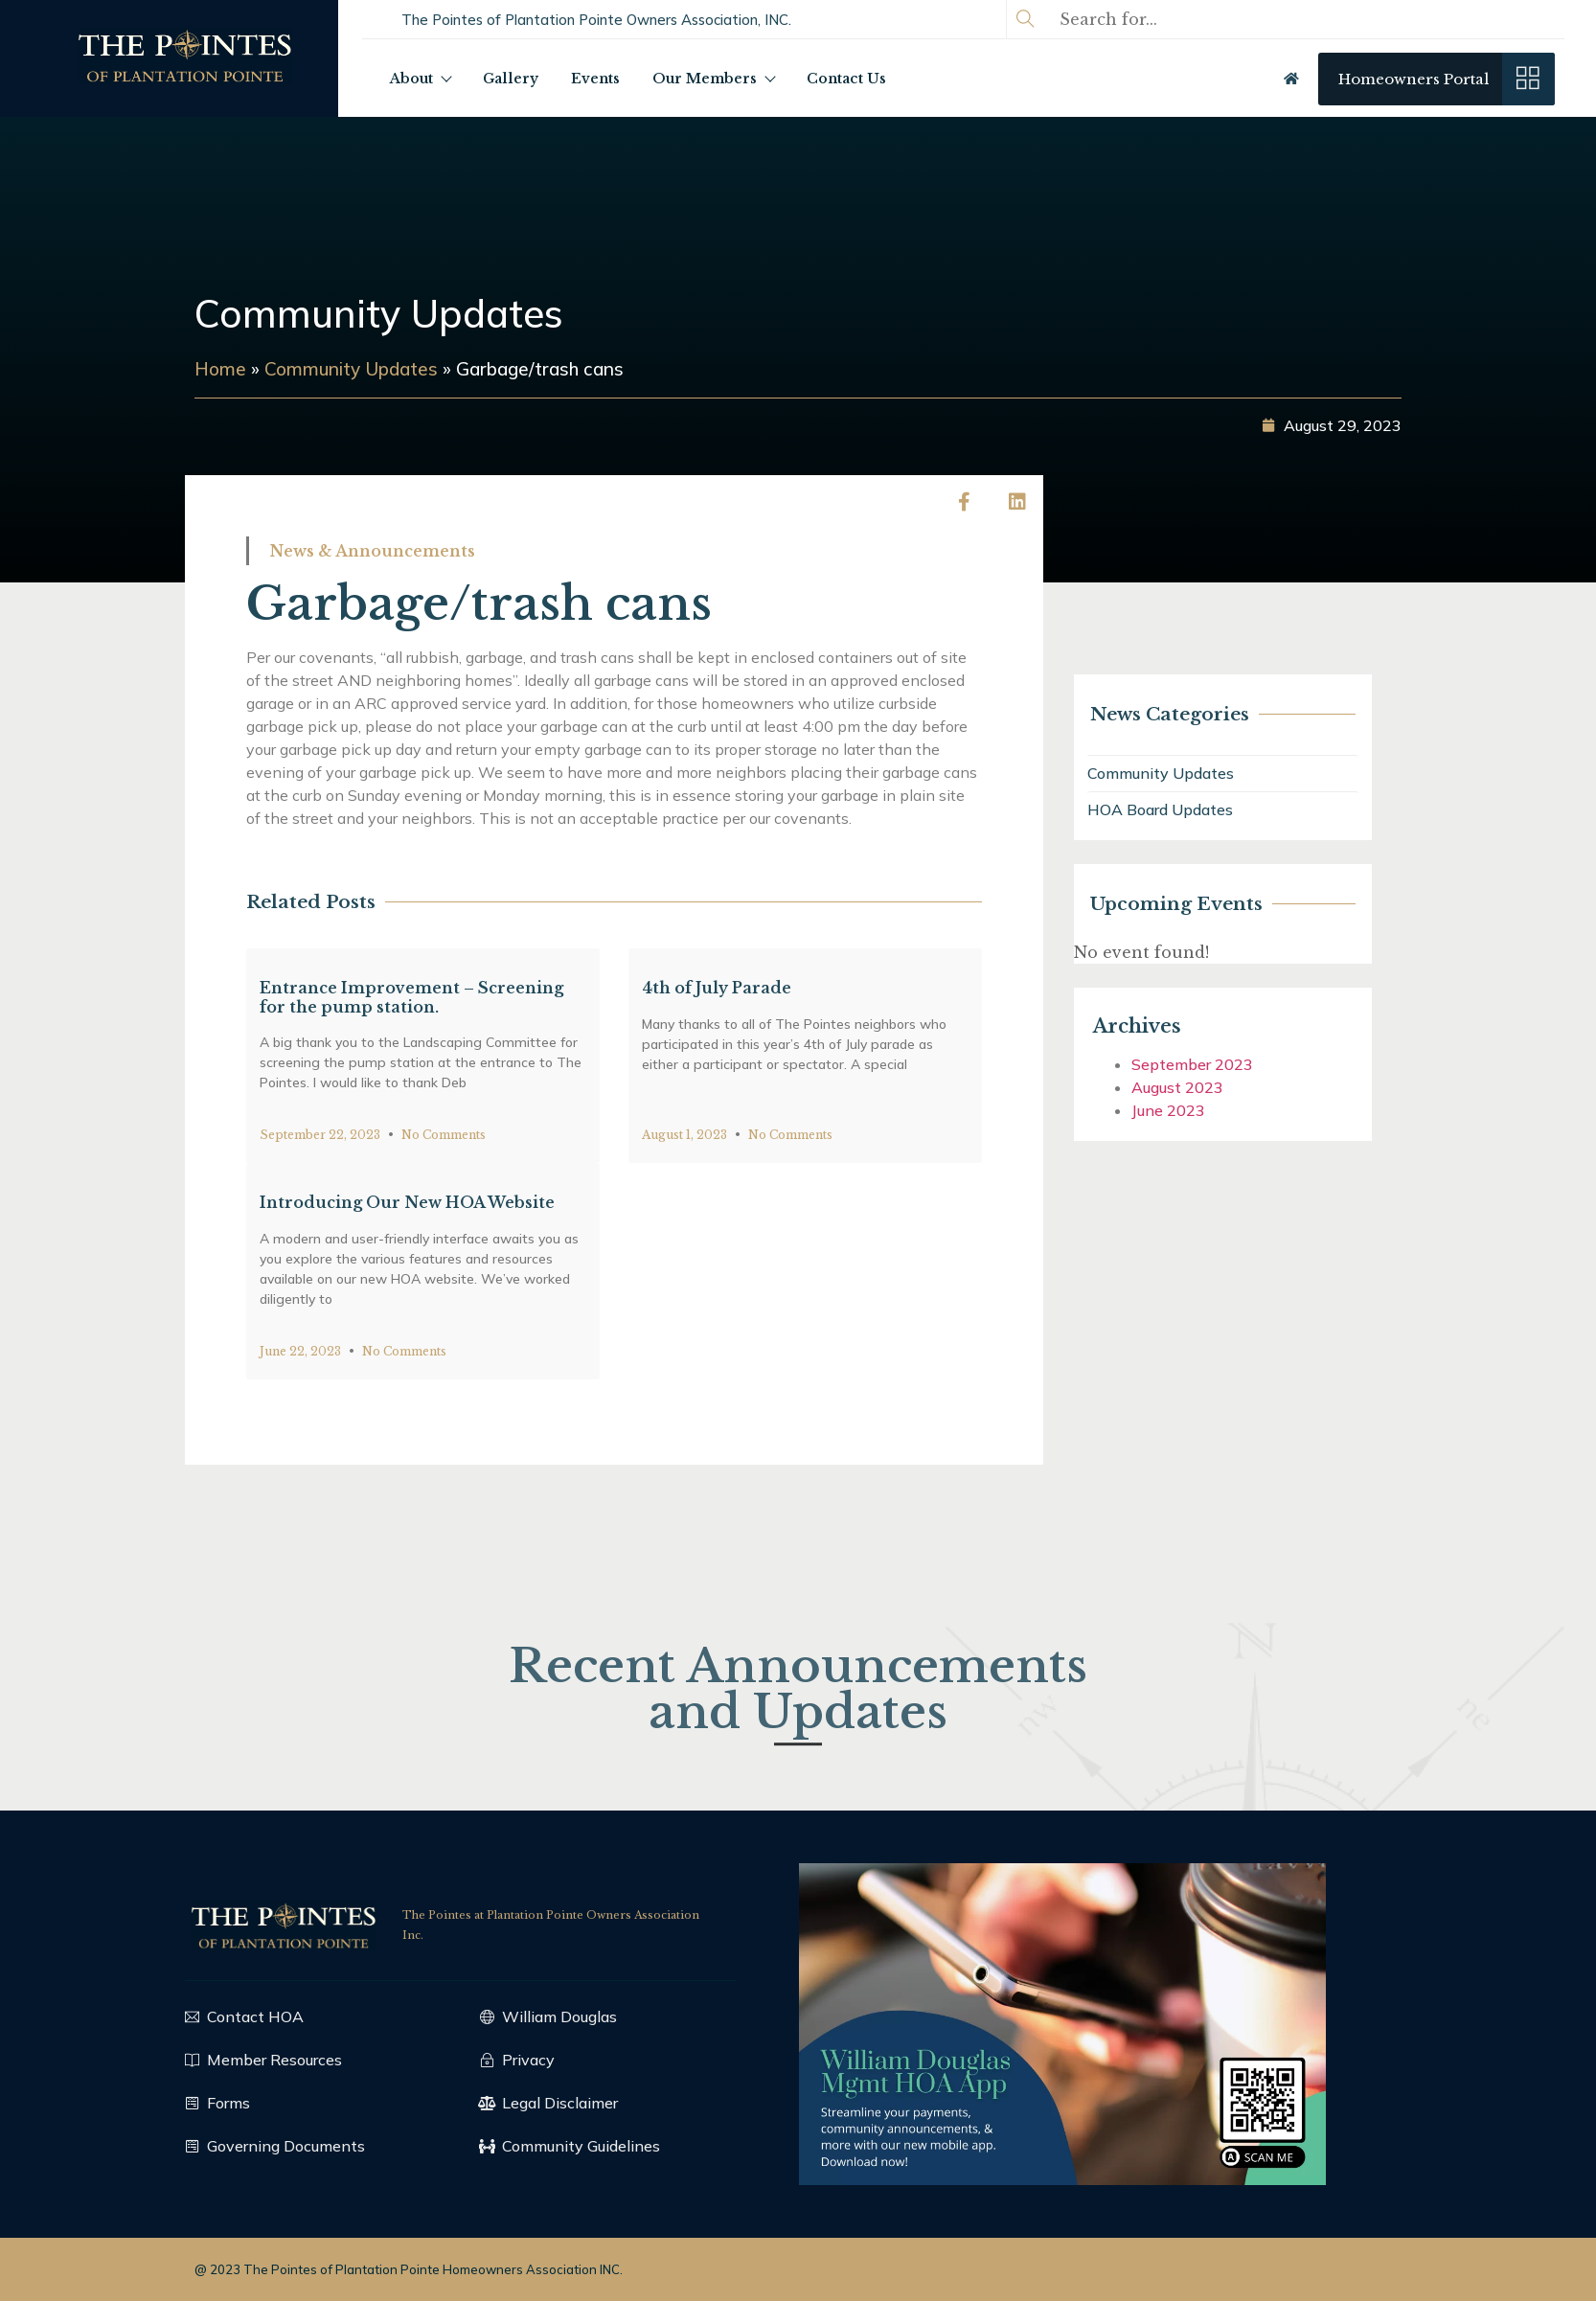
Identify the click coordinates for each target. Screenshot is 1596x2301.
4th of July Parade (716, 1106)
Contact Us (846, 78)
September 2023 (1240, 1064)
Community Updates (378, 313)
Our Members (713, 78)
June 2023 (1216, 1110)
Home (163, 368)
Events (595, 78)
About (420, 78)
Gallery (510, 78)
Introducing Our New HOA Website (407, 1321)
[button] (596, 19)
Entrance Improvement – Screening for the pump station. (411, 1115)
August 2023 (1225, 1087)
